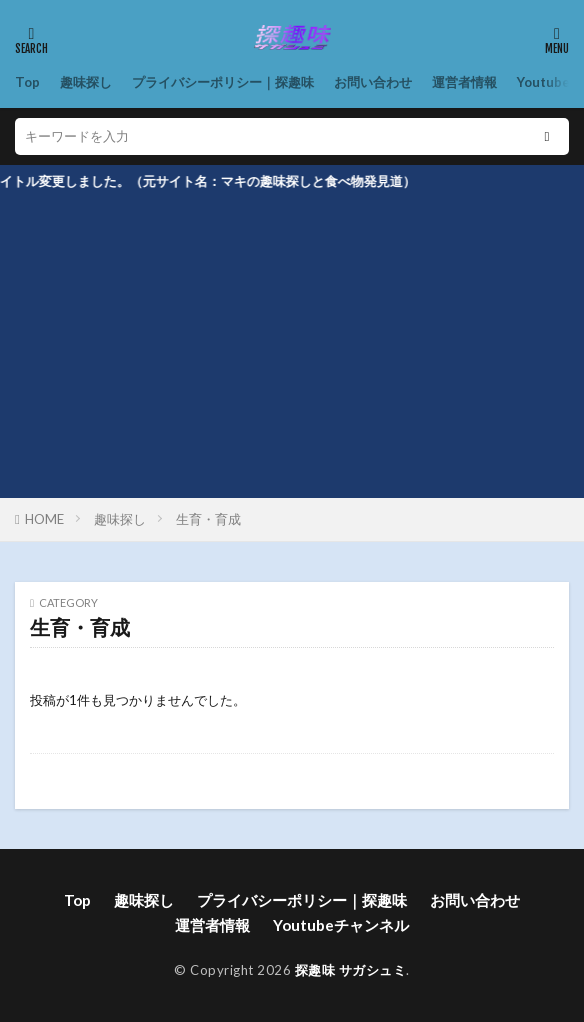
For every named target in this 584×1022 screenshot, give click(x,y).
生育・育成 (208, 519)
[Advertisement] (292, 348)
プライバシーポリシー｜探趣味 (223, 82)
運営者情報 (464, 82)
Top (27, 82)
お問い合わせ (373, 82)
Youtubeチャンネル (341, 925)
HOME (44, 519)
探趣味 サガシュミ (351, 970)
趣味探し (86, 82)
